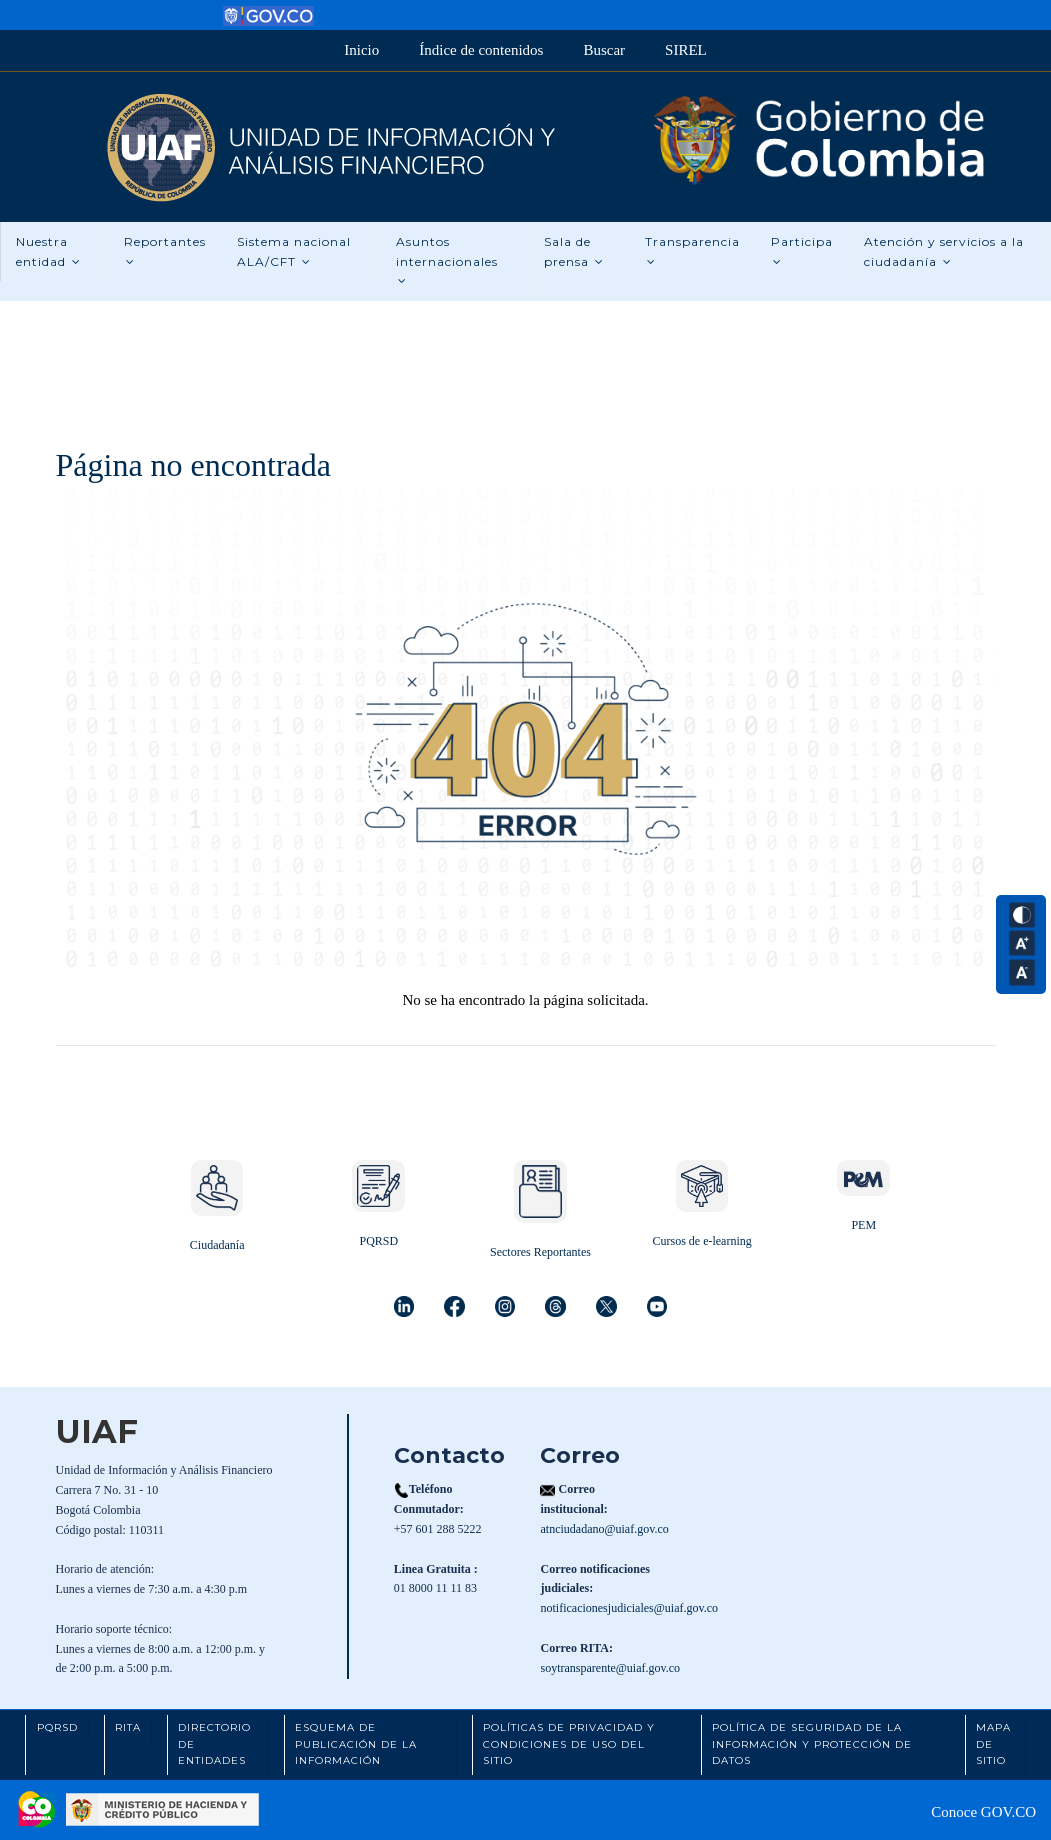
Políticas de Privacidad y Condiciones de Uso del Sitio (569, 1744)
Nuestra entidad (48, 251)
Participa (802, 251)
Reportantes (165, 251)
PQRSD (378, 1241)
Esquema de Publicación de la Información (356, 1744)
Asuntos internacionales (447, 261)
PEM (863, 1225)
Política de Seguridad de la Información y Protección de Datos (812, 1744)
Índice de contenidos (481, 50)
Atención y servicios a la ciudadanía (944, 251)
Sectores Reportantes (540, 1252)
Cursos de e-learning (701, 1241)
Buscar (604, 50)
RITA (128, 1727)
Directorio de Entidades (214, 1744)
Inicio (361, 50)
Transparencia (692, 251)
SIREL (686, 50)
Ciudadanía (217, 1245)
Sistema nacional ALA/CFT (294, 251)
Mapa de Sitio (993, 1744)
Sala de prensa (574, 251)
